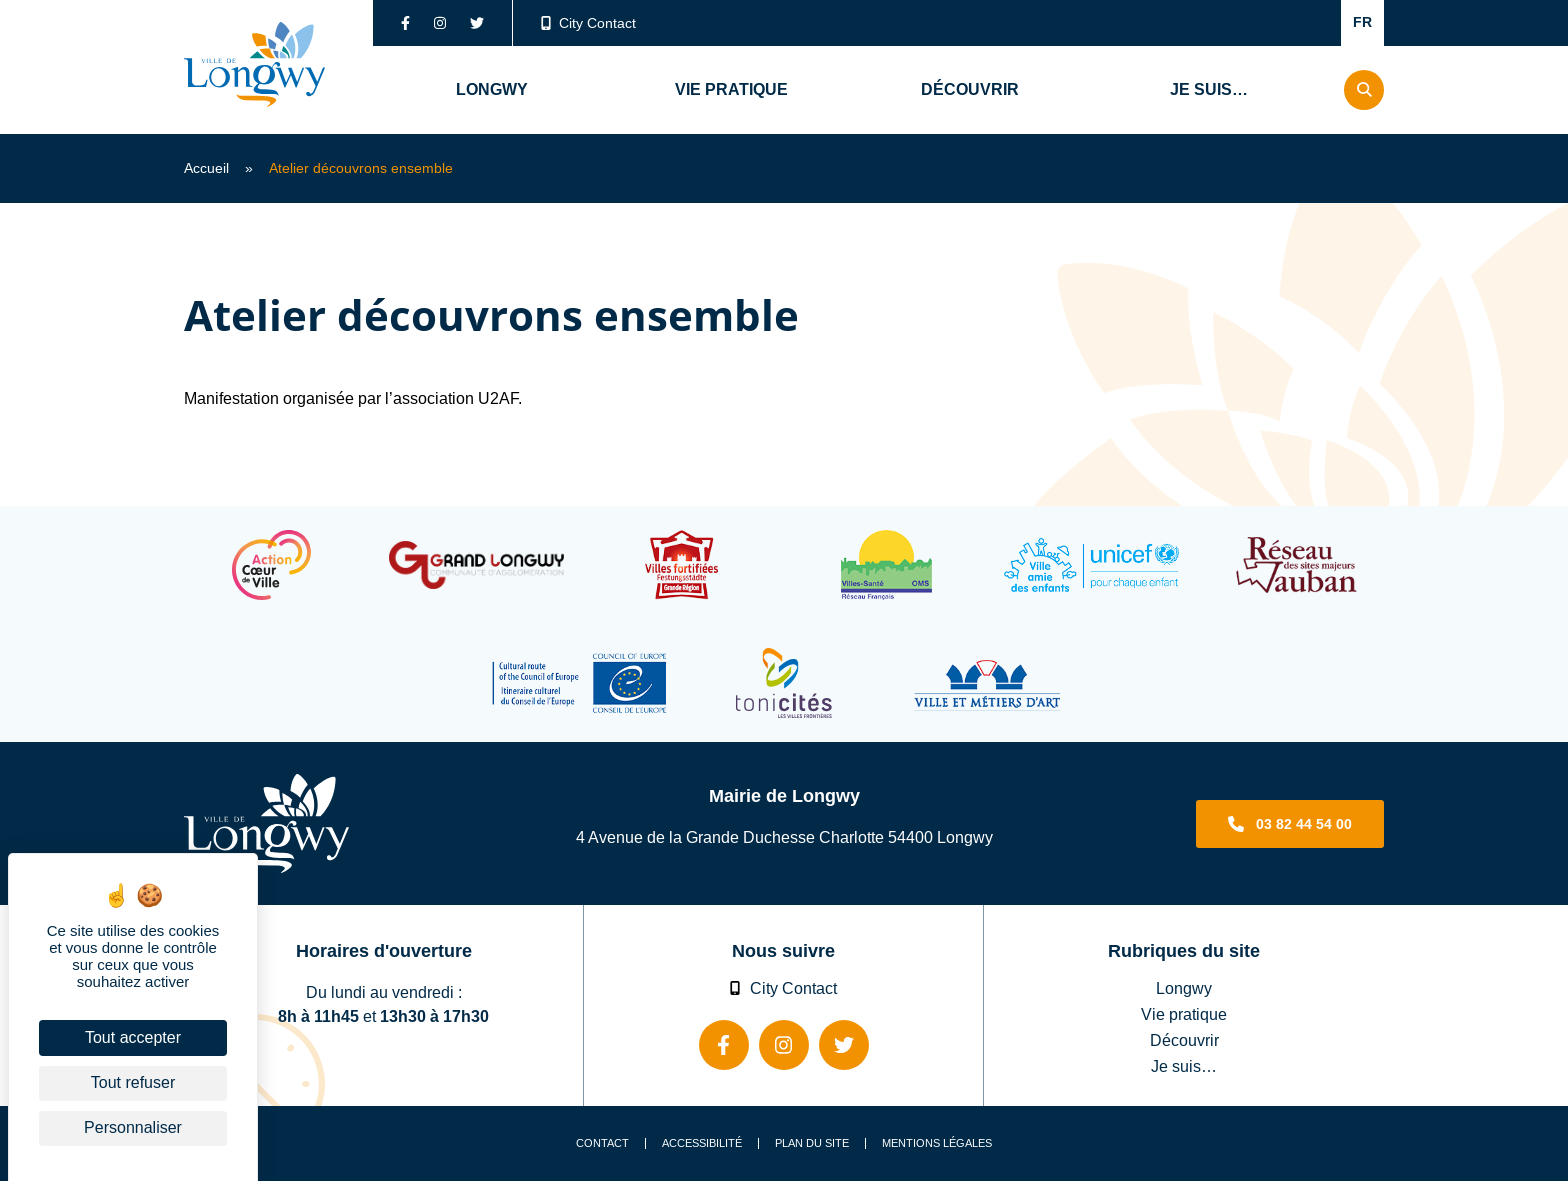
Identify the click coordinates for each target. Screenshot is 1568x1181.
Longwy (1184, 988)
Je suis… (1184, 1066)
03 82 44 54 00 (1304, 824)
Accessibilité (702, 1143)
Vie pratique (1184, 1014)
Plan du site (812, 1143)
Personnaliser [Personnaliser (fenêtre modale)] (133, 1127)
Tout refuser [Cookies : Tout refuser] (133, 1082)
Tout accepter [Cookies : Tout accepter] (133, 1037)
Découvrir (1184, 1040)
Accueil (206, 168)
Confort (1300, 23)
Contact (602, 1143)
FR (1362, 22)
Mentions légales (937, 1143)
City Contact (589, 23)
